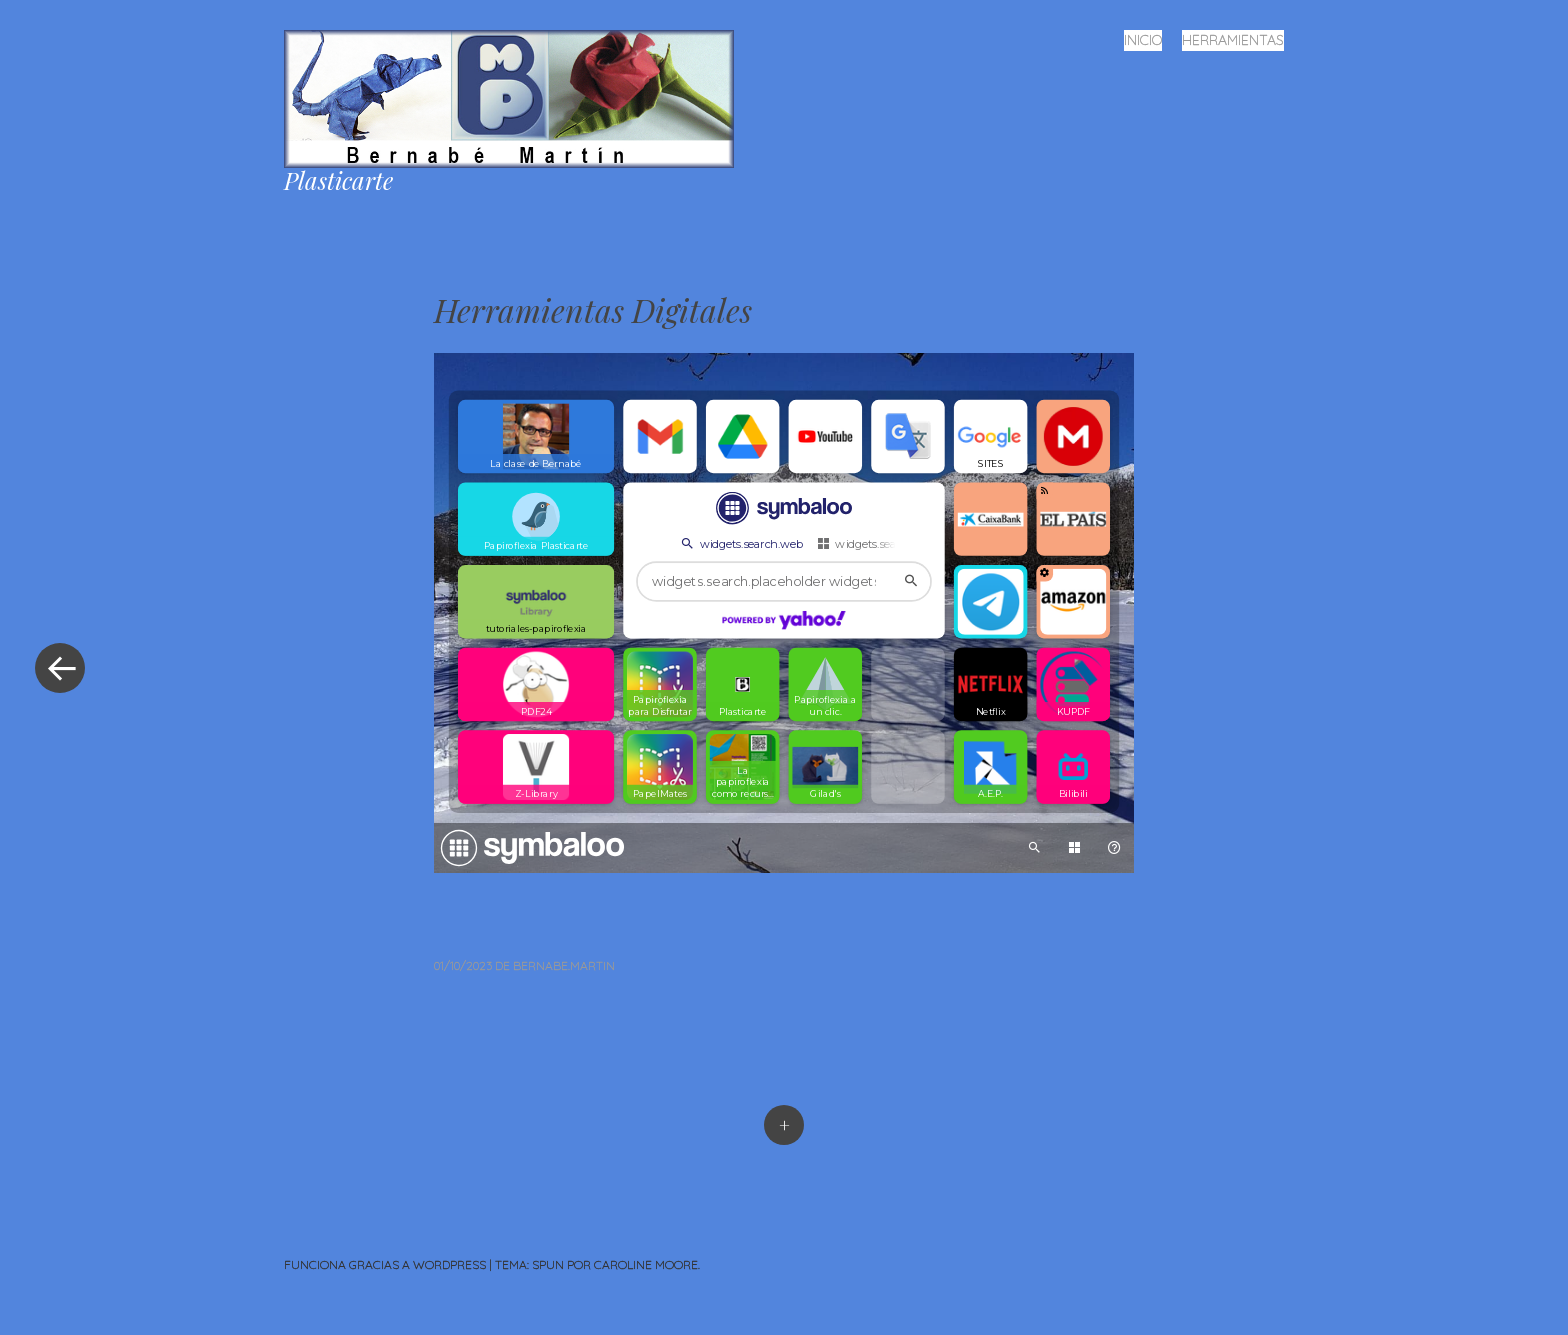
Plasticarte (338, 180)
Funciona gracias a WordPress (385, 1264)
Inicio (1143, 40)
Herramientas (1233, 40)
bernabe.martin (564, 965)
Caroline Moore (646, 1264)
